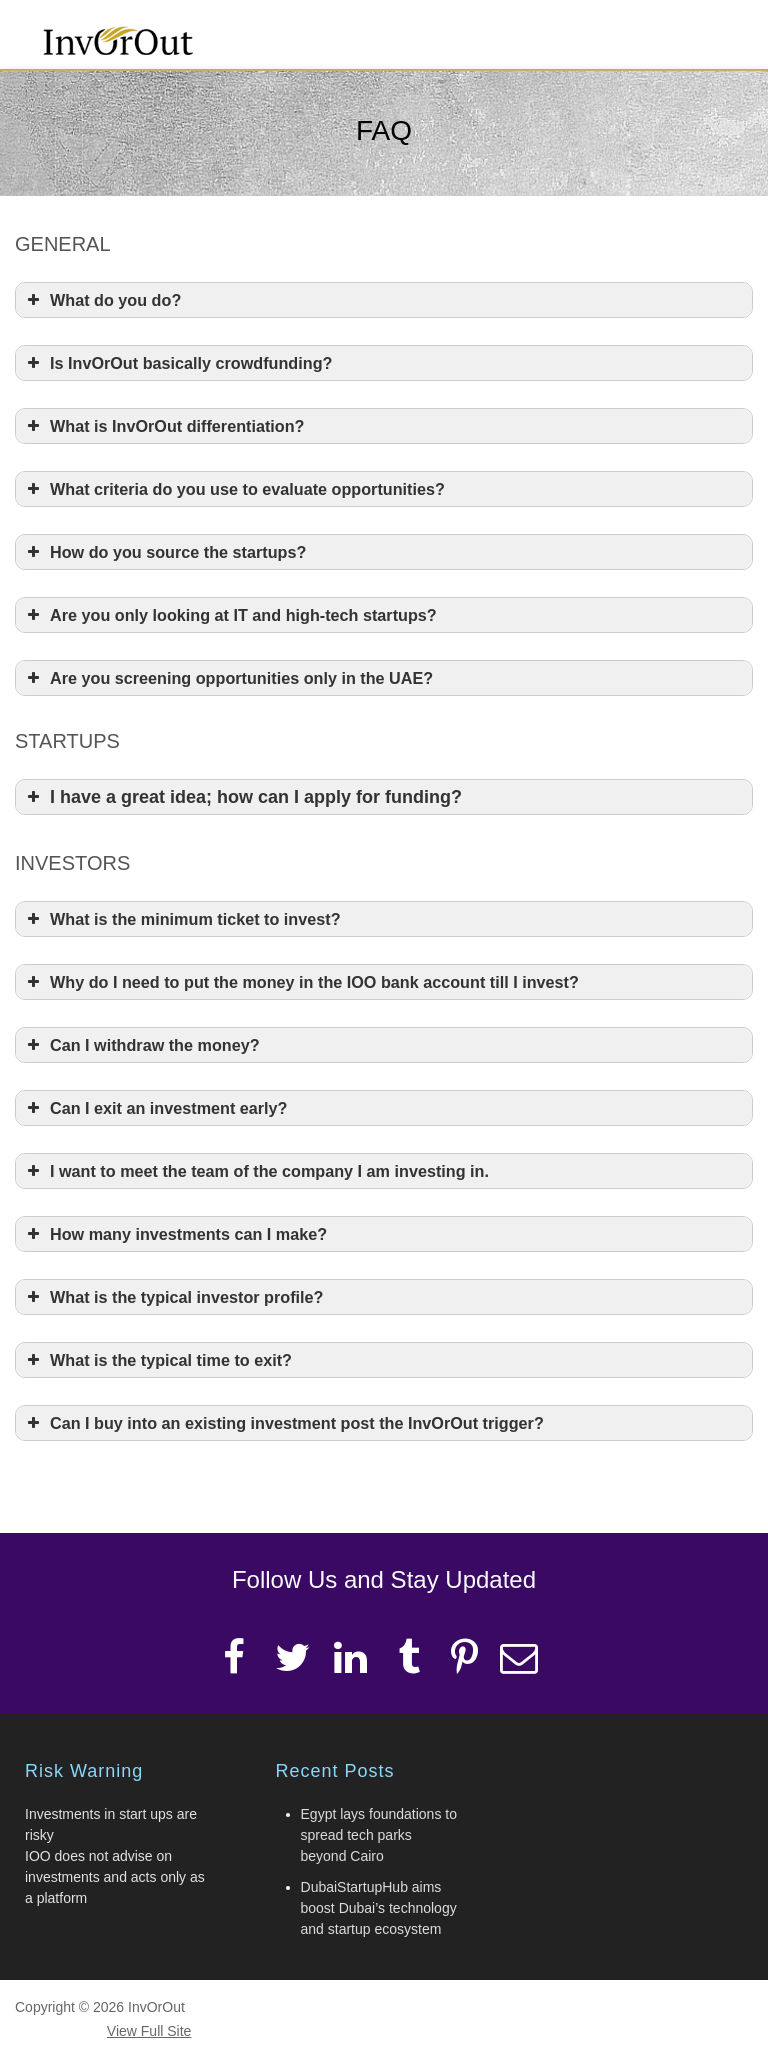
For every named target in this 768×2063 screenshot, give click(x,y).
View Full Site (149, 2031)
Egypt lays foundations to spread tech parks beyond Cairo (379, 1835)
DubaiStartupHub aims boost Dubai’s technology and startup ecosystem (379, 1908)
